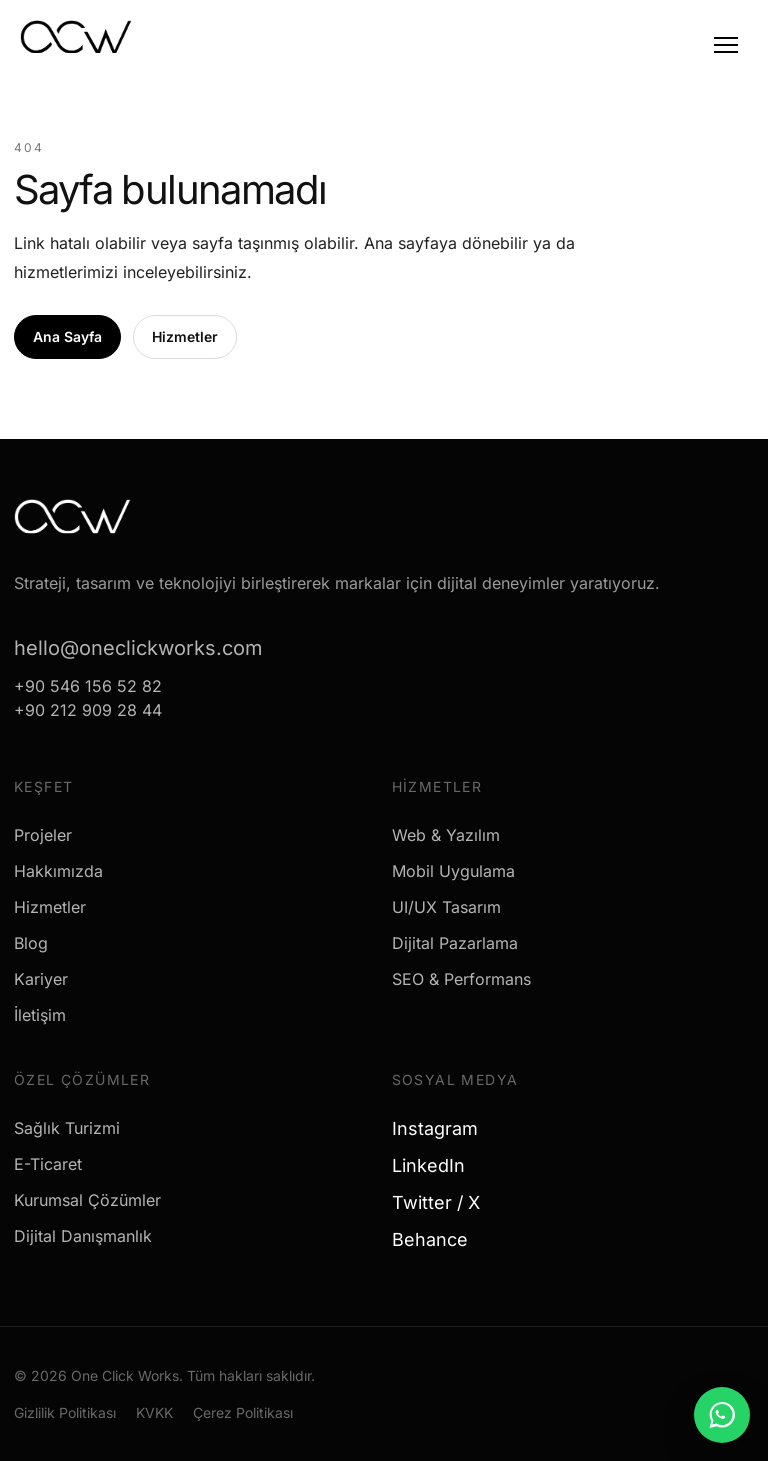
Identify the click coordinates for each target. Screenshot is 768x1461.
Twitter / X (443, 1202)
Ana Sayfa (67, 336)
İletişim (40, 1015)
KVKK (154, 1412)
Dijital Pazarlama (455, 943)
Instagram (442, 1128)
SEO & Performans (461, 979)
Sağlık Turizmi (67, 1128)
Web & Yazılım (446, 835)
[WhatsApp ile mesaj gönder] (722, 1415)
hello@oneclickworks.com (138, 648)
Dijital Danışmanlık (83, 1236)
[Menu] (726, 45)
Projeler (43, 835)
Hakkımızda (58, 871)
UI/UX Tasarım (446, 907)
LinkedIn (436, 1165)
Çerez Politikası (243, 1412)
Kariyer (41, 979)
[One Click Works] (76, 43)
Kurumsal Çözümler (87, 1200)
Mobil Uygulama (453, 871)
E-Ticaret (48, 1164)
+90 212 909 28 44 (88, 710)
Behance (437, 1239)
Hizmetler (185, 336)
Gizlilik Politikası (65, 1412)
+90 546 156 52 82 (88, 686)
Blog (31, 943)
